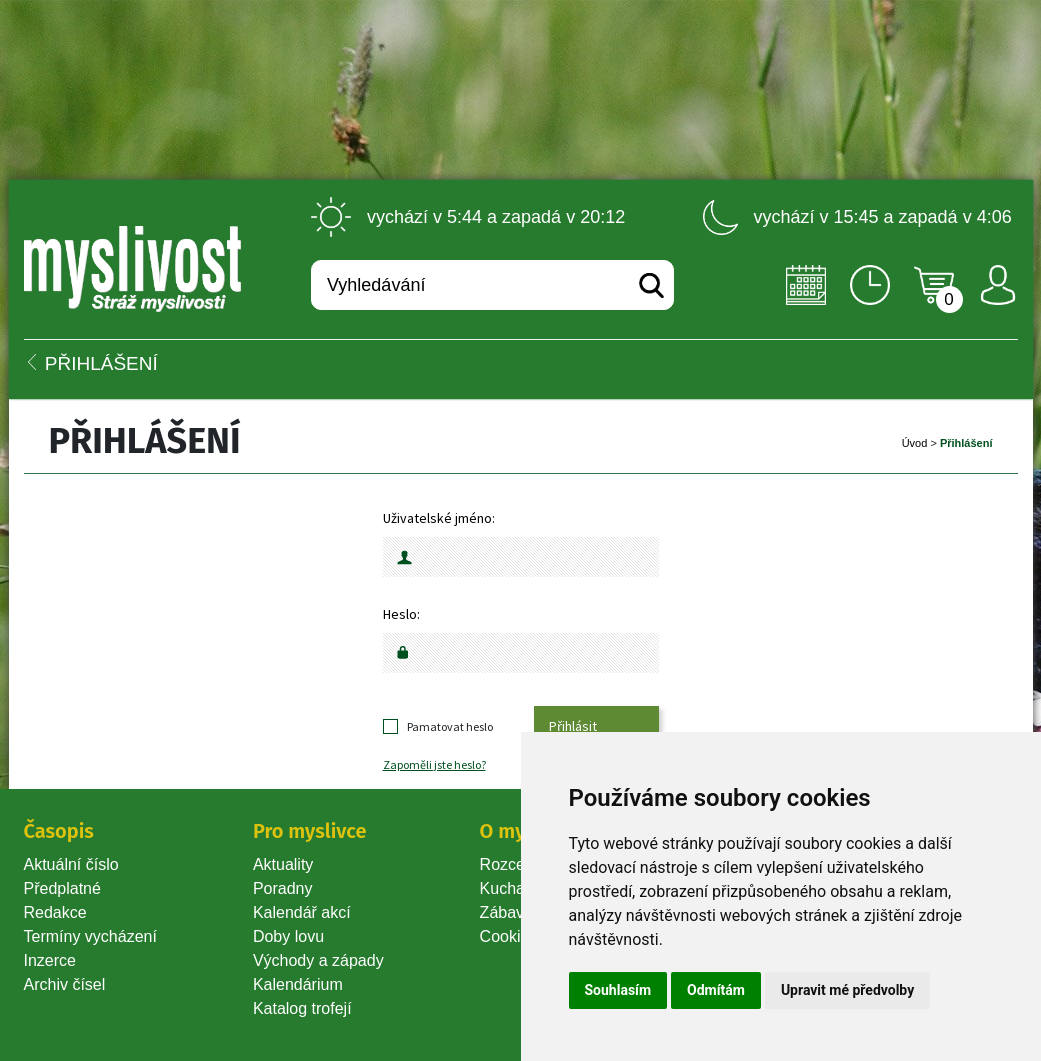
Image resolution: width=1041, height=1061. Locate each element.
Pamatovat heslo (450, 726)
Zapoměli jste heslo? (434, 764)
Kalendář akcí (302, 912)
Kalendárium (298, 984)
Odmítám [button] (716, 990)
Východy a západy (318, 960)
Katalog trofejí (302, 1008)
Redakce (55, 912)
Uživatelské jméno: (439, 518)
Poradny (283, 888)
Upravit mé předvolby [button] (847, 990)
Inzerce (50, 960)
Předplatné (62, 888)
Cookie (509, 936)
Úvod (915, 443)
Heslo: (401, 614)
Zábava (506, 912)
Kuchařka (514, 888)
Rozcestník (519, 864)
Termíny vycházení (90, 936)
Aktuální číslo (71, 864)
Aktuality (283, 864)
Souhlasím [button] (618, 990)
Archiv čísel (65, 984)
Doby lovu (288, 936)
